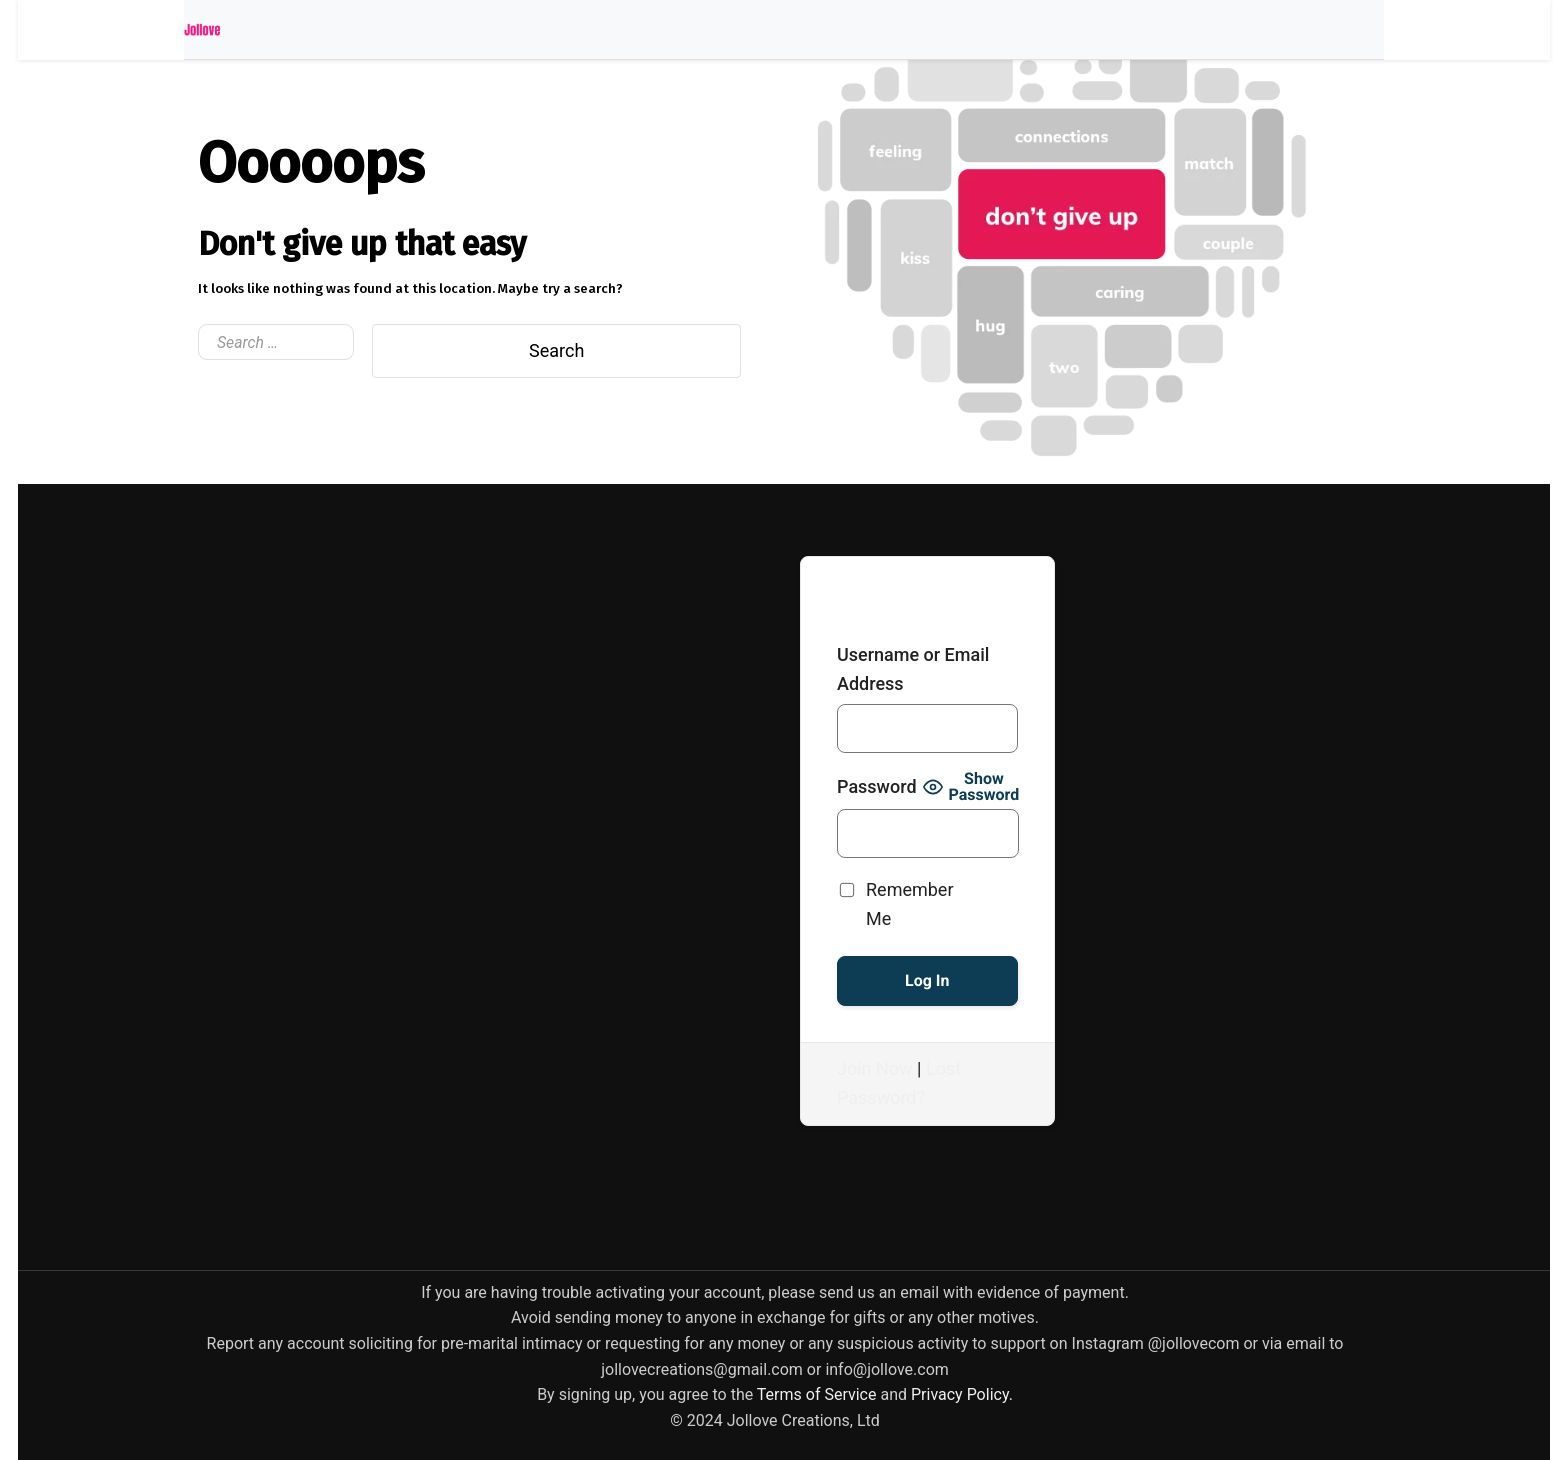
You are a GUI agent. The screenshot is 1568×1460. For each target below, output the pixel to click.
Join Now (875, 1068)
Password (877, 786)
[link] (817, 1394)
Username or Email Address (913, 669)
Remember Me (910, 902)
